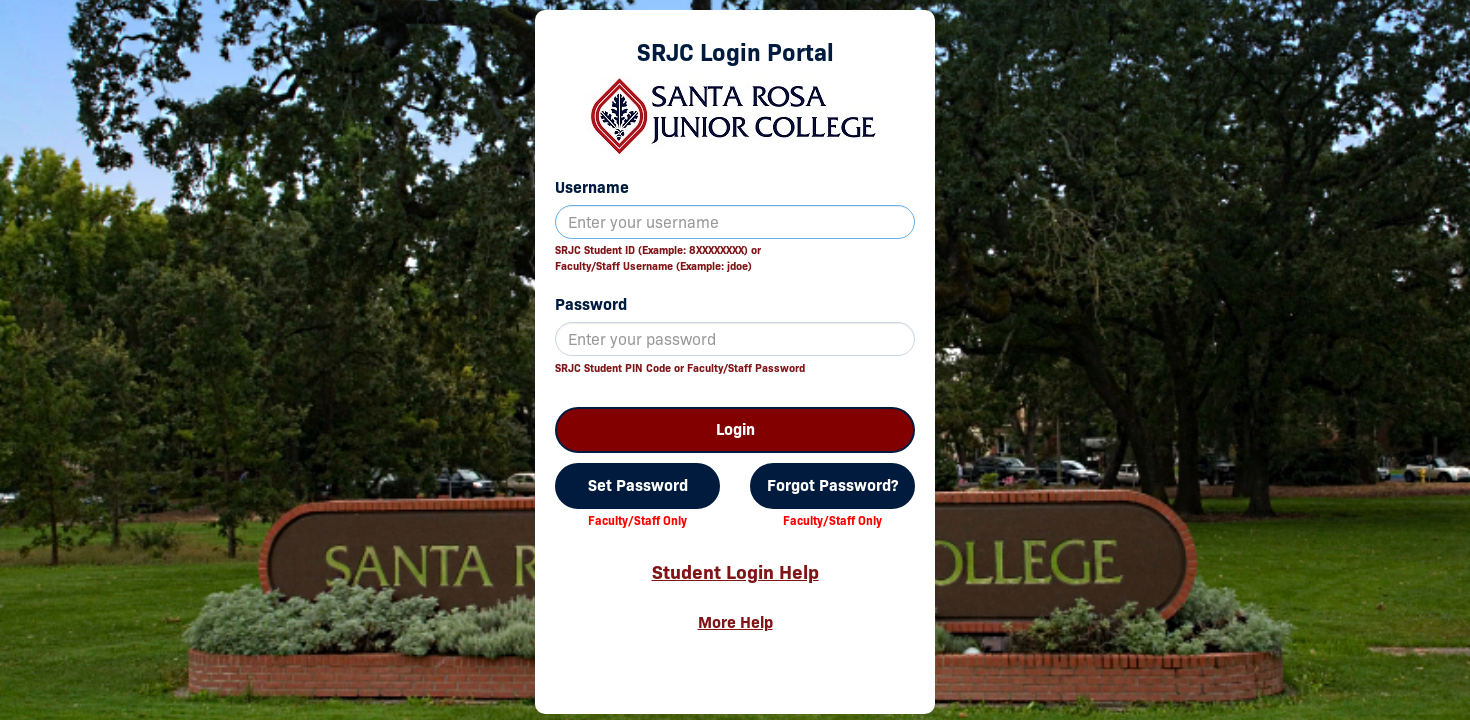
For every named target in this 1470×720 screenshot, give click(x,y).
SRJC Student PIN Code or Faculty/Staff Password (680, 368)
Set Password (638, 485)
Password (591, 304)
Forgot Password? (832, 485)
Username (592, 187)
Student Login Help (735, 572)
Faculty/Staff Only (637, 520)
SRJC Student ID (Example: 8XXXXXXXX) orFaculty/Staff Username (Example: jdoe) (658, 258)
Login (735, 429)
